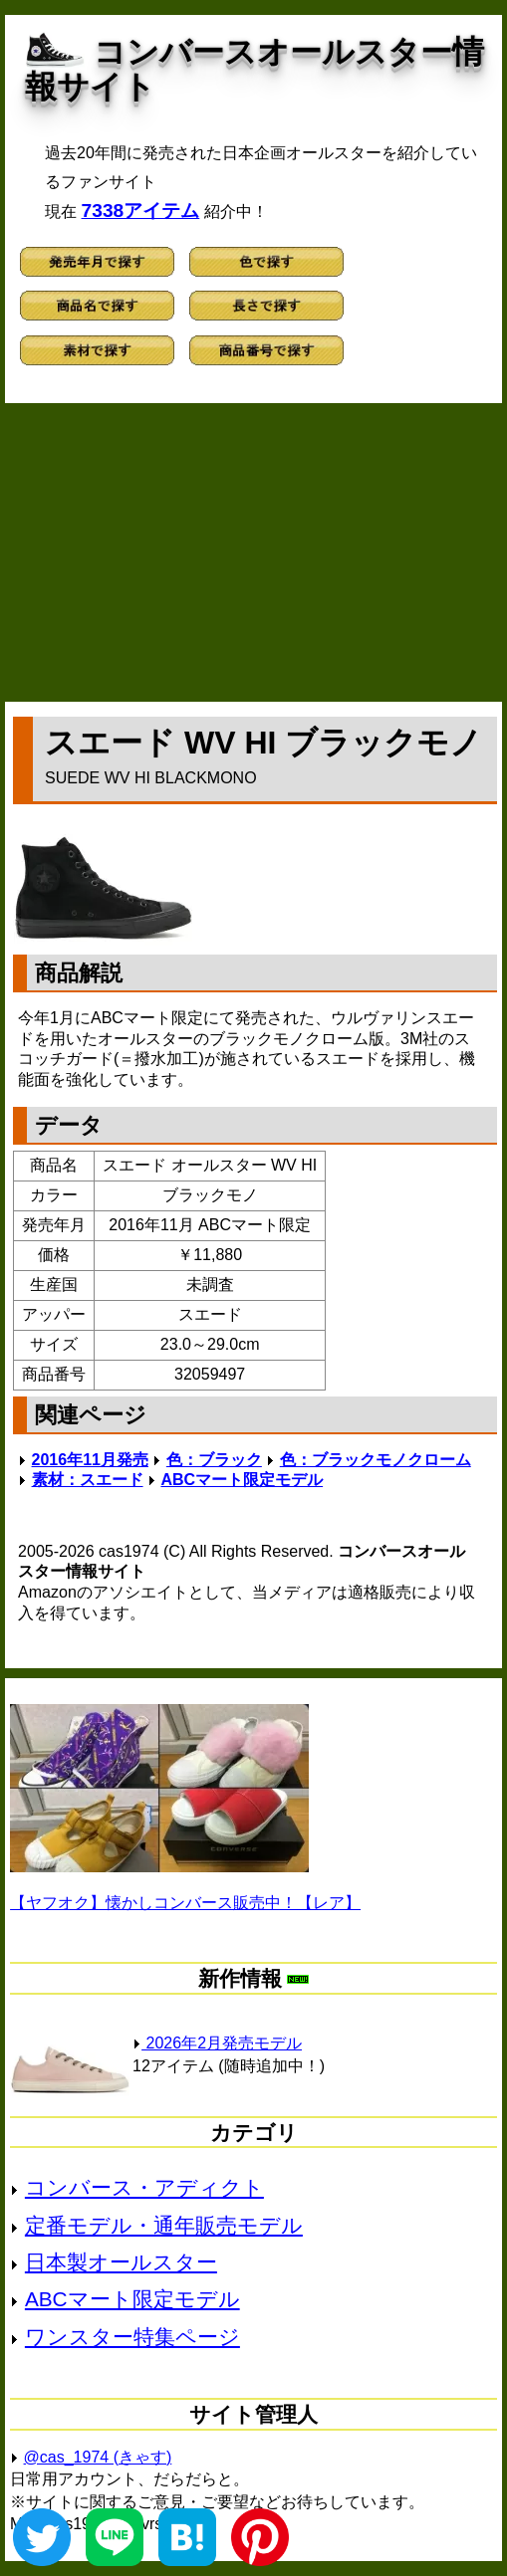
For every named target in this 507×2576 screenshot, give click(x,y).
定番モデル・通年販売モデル (164, 2225)
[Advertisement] (253, 552)
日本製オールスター (121, 2262)
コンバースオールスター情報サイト (254, 69)
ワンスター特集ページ (132, 2336)
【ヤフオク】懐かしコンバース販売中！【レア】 (185, 1902)
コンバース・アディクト (144, 2187)
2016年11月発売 (90, 1459)
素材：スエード (87, 1479)
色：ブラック (214, 1459)
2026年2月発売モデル (217, 2043)
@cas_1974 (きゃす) (98, 2457)
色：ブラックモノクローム (375, 1459)
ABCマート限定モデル (241, 1479)
